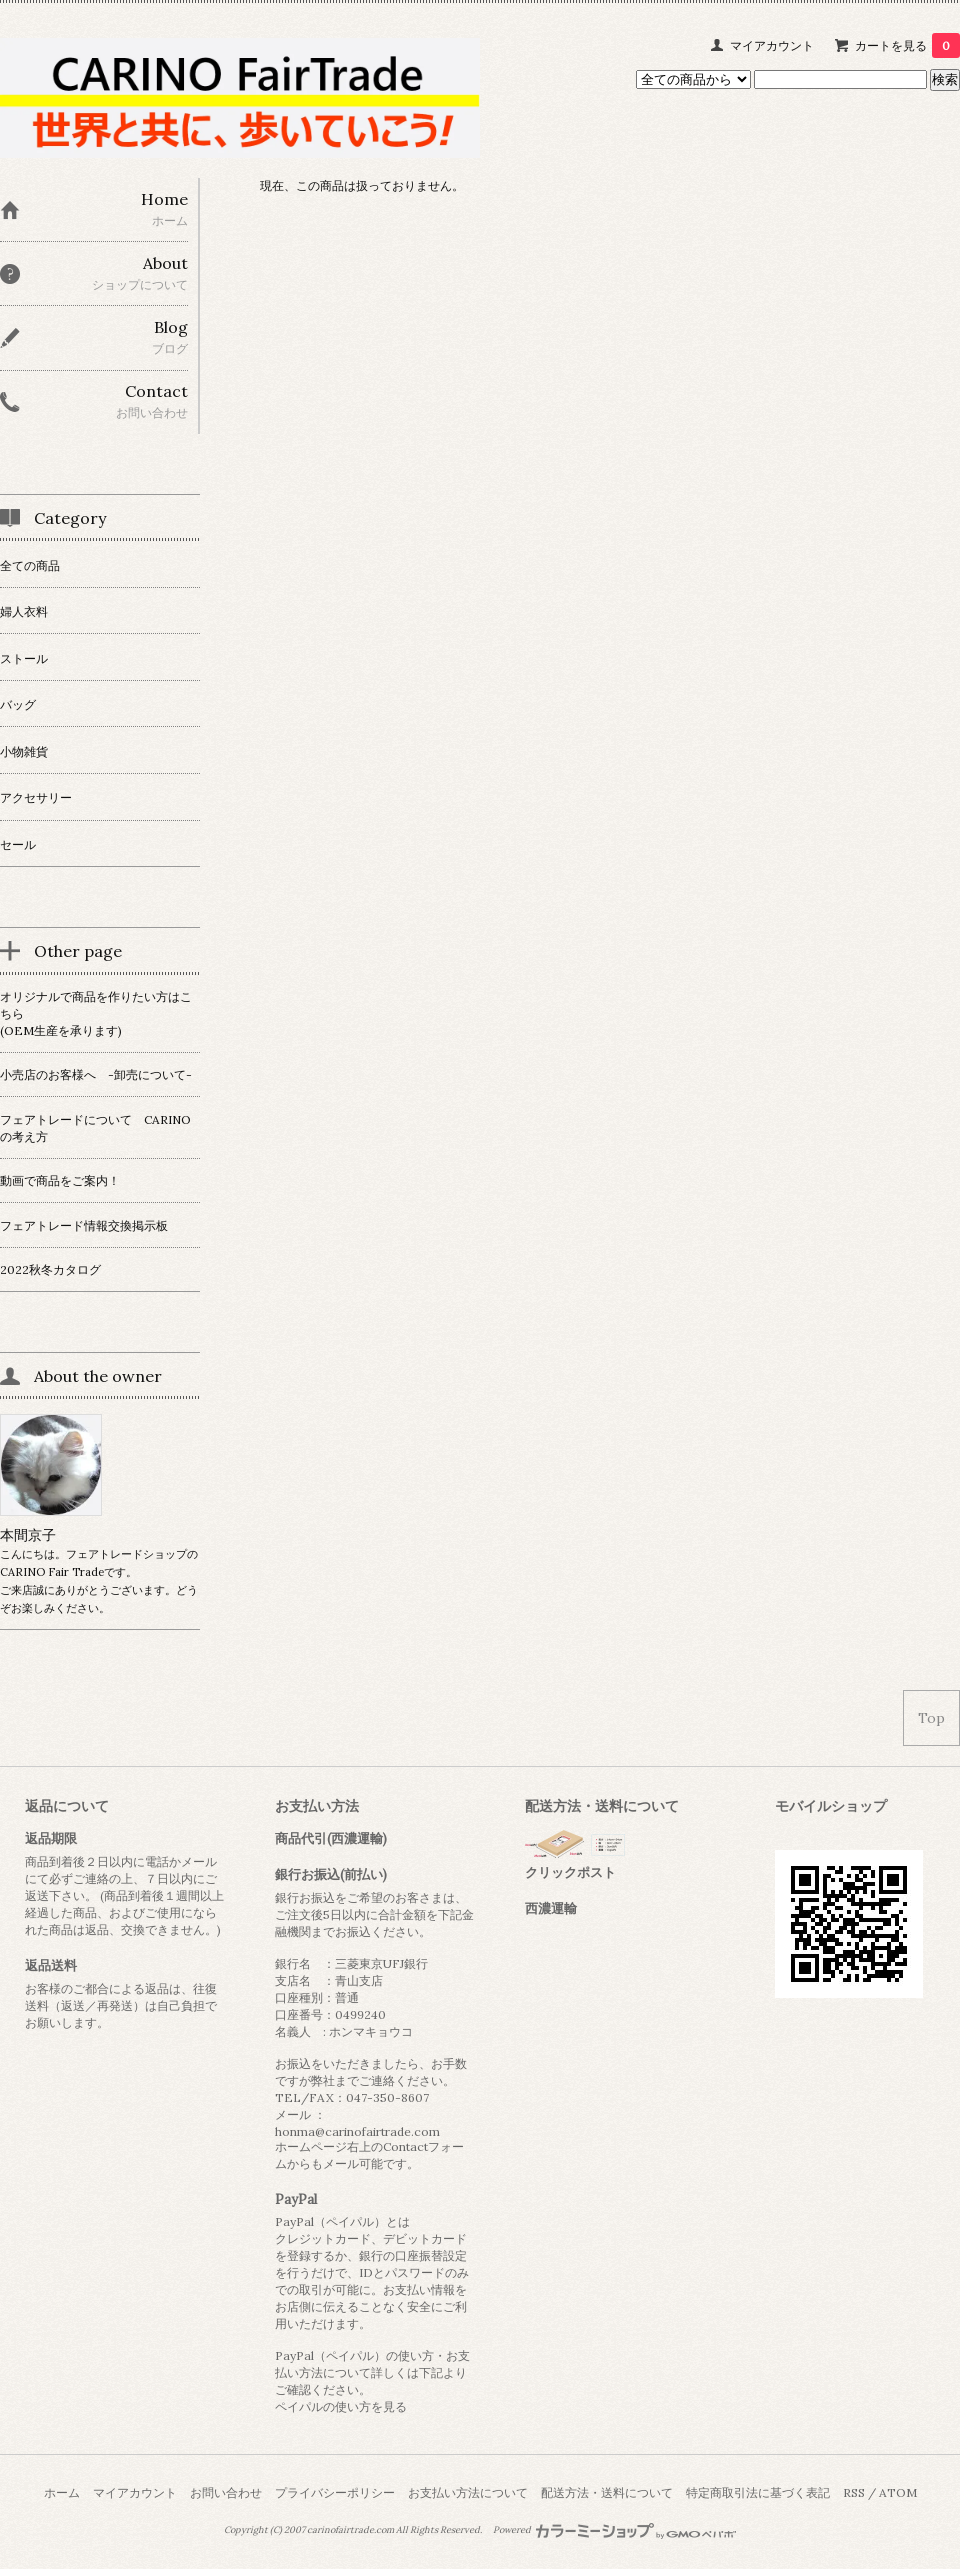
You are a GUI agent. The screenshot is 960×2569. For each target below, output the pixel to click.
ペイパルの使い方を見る (341, 2406)
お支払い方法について (468, 2492)
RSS (854, 2492)
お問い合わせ (226, 2492)
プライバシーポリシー (335, 2492)
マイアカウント (772, 45)
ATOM (898, 2492)
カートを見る (907, 45)
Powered (614, 2530)
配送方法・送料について (607, 2492)
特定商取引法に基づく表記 (758, 2492)
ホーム (62, 2492)
